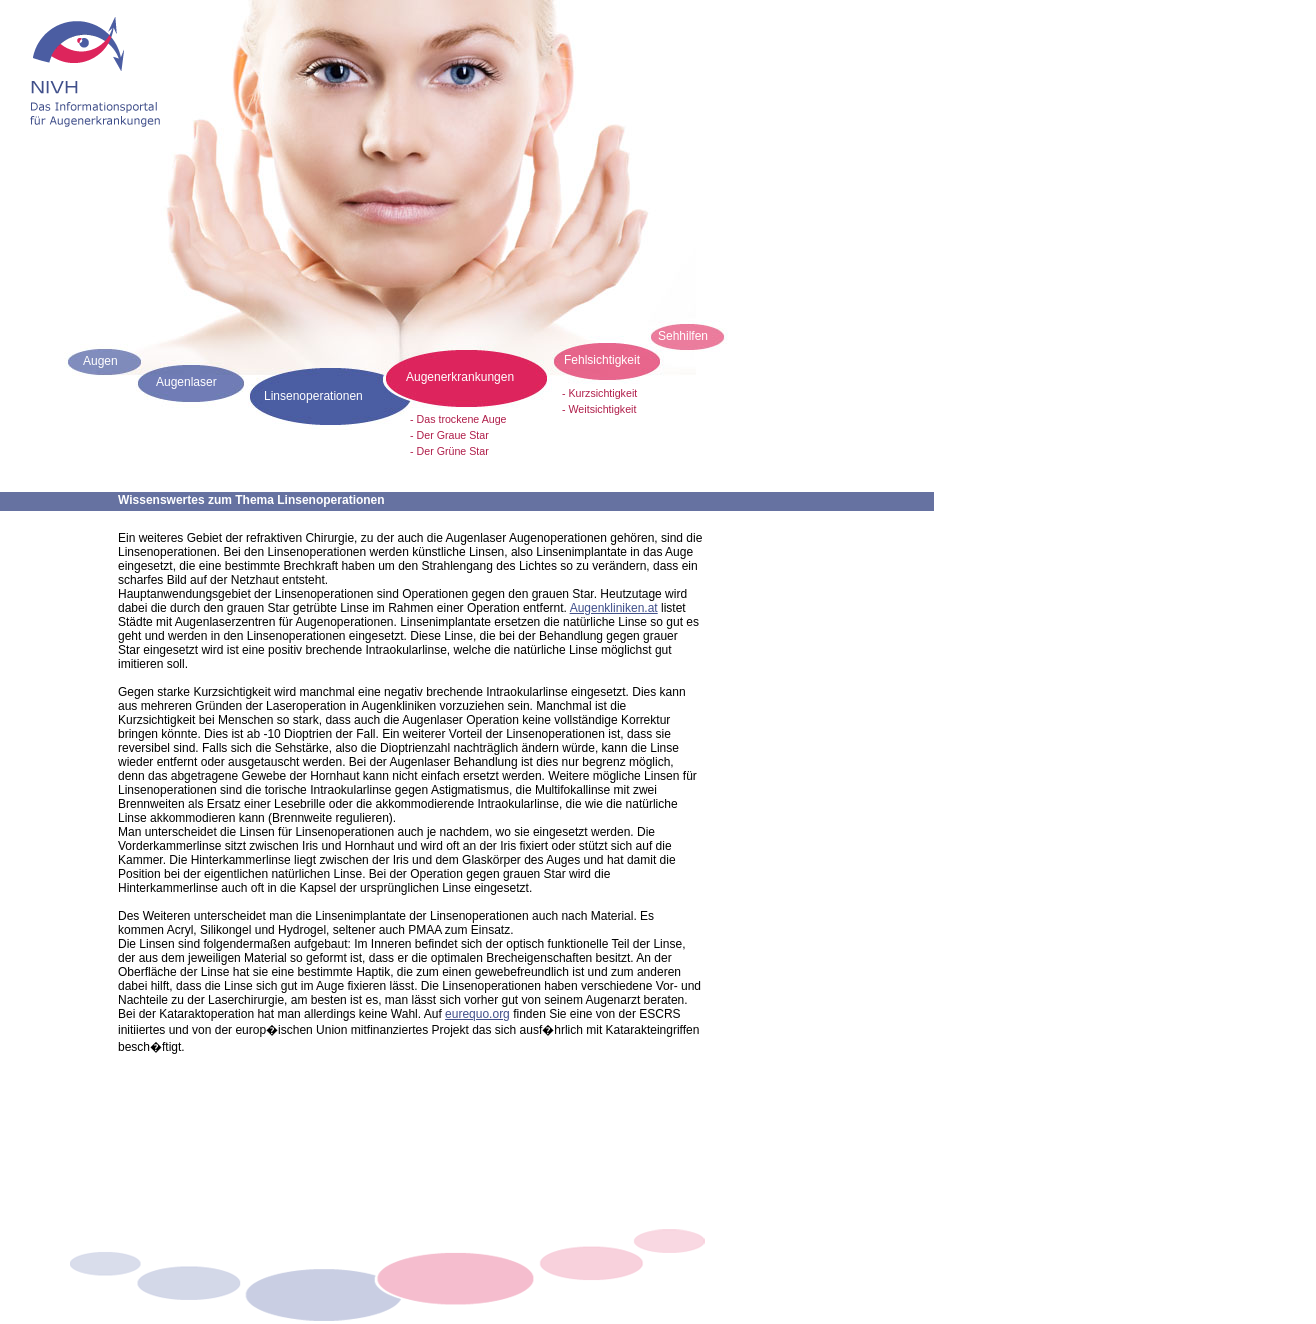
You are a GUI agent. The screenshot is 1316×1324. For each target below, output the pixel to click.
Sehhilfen (683, 336)
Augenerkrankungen (460, 377)
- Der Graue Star (449, 435)
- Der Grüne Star (449, 451)
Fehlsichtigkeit (602, 360)
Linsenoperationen (313, 396)
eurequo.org (477, 1014)
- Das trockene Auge (458, 419)
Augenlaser (186, 382)
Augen (100, 361)
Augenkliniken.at (614, 608)
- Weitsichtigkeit (599, 409)
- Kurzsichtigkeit (599, 393)
